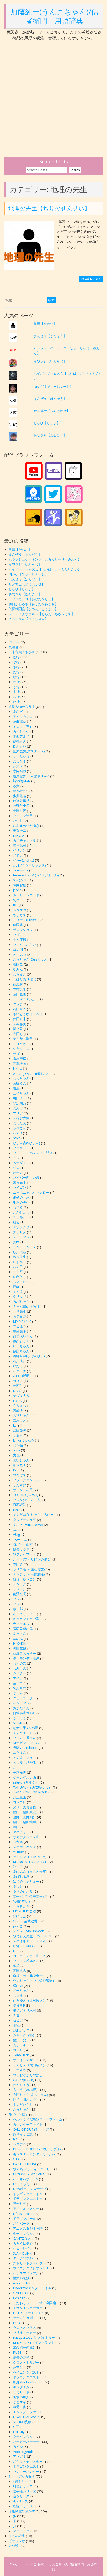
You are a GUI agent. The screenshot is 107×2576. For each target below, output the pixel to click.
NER (16, 1951)
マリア (18, 1113)
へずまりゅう (23, 1757)
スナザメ (19, 1232)
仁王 (16, 2426)
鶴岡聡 (18, 924)
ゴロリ (18, 2050)
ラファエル (21, 1623)
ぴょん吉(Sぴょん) (26, 1143)
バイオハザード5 (25, 2179)
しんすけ (19, 1485)
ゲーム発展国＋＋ (26, 2317)
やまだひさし (23, 2104)
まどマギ (19, 2402)
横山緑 (18, 1985)
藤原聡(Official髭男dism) (31, 776)
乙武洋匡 (19, 1063)
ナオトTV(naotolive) (28, 1524)
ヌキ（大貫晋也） (26, 1807)
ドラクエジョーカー (28, 2307)
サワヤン (19, 1589)
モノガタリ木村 (24, 2010)
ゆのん (18, 1638)
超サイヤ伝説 (23, 2134)
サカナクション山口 (28, 1837)
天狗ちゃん (21, 1415)
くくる (18, 1291)
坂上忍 (18, 1028)
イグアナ (19, 1371)
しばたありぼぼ (24, 979)
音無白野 (19, 1316)
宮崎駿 (18, 1410)
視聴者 (13, 647)
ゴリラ (18, 1381)
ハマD (17, 1133)
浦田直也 (19, 994)
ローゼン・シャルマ (28, 1742)
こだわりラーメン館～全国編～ (36, 2303)
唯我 (16, 2025)
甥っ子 (18, 1866)
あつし (18, 1886)
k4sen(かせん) (23, 860)
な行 (16, 677)
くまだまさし (23, 1732)
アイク (18, 1678)
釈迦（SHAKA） (25, 1946)
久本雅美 (19, 1024)
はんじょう (21, 2084)
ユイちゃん (21, 1093)
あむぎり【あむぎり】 (50, 435)
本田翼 (18, 1564)
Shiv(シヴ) (20, 880)
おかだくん (21, 1708)
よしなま (19, 761)
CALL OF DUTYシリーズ (31, 2129)
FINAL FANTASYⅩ (26, 2417)
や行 (16, 691)
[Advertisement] (53, 101)
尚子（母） (21, 2045)
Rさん (17, 1390)
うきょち (19, 1405)
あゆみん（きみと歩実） (31, 1871)
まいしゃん (21, 1460)
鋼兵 (16, 1966)
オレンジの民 (23, 1490)
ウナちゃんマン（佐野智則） (34, 1980)
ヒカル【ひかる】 (26, 1762)
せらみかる (21, 1906)
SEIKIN (18, 1722)
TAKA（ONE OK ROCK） (32, 1792)
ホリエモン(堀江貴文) (29, 1569)
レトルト (19, 1262)
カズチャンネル (24, 840)
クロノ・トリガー (26, 2362)
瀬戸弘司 (19, 845)
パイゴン (19, 1187)
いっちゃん (21, 1346)
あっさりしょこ (24, 1613)
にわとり (19, 1276)
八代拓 (18, 1841)
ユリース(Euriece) (26, 919)
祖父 (16, 1222)
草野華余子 (21, 806)
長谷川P (19, 2005)
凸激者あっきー (24, 1653)
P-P (16, 1470)
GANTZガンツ (23, 2238)
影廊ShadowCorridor (28, 2382)
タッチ (18, 1004)
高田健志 (19, 1970)
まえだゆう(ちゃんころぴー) (34, 1514)
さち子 (18, 1266)
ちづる (18, 1207)
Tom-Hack (21, 2055)
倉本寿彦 (19, 1058)
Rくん (17, 1400)
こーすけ (19, 2069)
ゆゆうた (19, 1916)
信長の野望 (21, 2357)
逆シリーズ (21, 2496)
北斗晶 (18, 1445)
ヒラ (16, 1604)
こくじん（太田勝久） (29, 2065)
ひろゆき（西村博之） (29, 2000)
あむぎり (19, 711)
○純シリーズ (22, 2481)
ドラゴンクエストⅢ (28, 2377)
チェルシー (21, 1217)
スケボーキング (24, 1847)
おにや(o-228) (23, 2079)
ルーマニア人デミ (26, 999)
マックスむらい (24, 944)
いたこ (18, 1366)
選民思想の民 (23, 1628)
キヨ (16, 2015)
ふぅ (16, 1157)
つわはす (19, 1475)
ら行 (16, 696)
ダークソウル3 (24, 2436)
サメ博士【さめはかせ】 (52, 410)
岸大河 (18, 766)
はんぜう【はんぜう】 (50, 398)
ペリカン (19, 850)
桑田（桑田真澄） (26, 1812)
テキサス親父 (23, 1038)
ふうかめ (19, 910)
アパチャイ (21, 1832)
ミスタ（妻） (23, 726)
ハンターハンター (26, 2471)
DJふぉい (19, 746)
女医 (16, 1242)
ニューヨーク (23, 1698)
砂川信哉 (19, 1252)
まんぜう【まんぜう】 (50, 336)
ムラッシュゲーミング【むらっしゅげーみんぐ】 (45, 559)
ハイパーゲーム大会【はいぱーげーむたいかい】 (45, 569)
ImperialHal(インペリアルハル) (36, 875)
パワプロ (19, 2144)
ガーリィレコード (26, 895)
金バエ (18, 1683)
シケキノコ (21, 1048)
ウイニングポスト (26, 2372)
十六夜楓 (19, 939)
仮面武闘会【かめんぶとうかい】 (33, 609)
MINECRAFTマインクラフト (33, 2342)
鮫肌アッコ (21, 2030)
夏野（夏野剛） (24, 1817)
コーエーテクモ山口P (29, 1956)
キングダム (21, 2387)
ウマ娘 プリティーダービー (33, 2169)
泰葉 (16, 786)
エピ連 (18, 1326)
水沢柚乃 (19, 1103)
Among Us (21, 2283)
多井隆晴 (19, 796)
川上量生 (19, 1797)
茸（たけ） (21, 1043)
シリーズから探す (22, 2476)
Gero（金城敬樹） (26, 1921)
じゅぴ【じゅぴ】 (47, 423)
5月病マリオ (22, 1901)
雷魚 (16, 1088)
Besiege (19, 2298)
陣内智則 (19, 885)
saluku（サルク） (26, 1782)
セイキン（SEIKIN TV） (30, 1856)
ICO (16, 2139)
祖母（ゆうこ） (24, 1579)
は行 (16, 681)
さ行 (16, 667)
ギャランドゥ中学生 (28, 1618)
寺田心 (18, 1034)
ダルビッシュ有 (24, 1519)
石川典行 (19, 1361)
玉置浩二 (19, 830)
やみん (18, 969)
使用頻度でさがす (22, 2511)
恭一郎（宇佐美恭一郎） (31, 1896)
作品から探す (18, 2114)
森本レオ (19, 1420)
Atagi (17, 1534)
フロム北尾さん (24, 1737)
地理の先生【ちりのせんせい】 (49, 208)
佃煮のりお (21, 1197)
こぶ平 (18, 1271)
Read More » (91, 278)
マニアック (21, 2531)
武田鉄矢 (19, 1430)
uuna (16, 1450)
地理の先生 (21, 1202)
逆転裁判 (19, 2203)
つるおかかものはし (28, 2075)
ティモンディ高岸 (26, 1658)
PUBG (17, 2322)
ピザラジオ (17, 2541)
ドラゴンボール (24, 2218)
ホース (18, 1172)
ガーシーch (21, 731)
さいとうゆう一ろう (28, 1014)
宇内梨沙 (19, 771)
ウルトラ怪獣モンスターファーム (37, 2119)
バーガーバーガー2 (27, 2441)
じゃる (18, 1995)
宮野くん (19, 1083)
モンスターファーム (28, 2412)
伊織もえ (19, 741)
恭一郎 (18, 1609)
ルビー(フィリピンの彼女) (32, 1559)
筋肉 (16, 1286)
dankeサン (21, 791)
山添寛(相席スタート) (29, 751)
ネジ (16, 1767)
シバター (19, 1673)
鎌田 (16, 1827)
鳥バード (19, 900)
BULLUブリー (23, 2184)
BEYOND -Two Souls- (29, 2174)
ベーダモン (21, 1162)
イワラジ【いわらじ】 (50, 361)
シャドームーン (24, 1247)
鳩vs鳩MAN (21, 781)
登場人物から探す (22, 706)
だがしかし (21, 1212)
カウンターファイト (28, 2124)
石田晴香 (19, 1009)
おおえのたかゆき (26, 825)
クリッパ (19, 1296)
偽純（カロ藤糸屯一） (29, 1975)
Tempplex (20, 870)
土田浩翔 (19, 810)
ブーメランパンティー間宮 (33, 1153)
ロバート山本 (23, 1544)
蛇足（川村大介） (26, 2099)
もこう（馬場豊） (26, 2089)
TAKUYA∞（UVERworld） (32, 1787)
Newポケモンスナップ (29, 2188)
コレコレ (19, 1802)
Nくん (17, 1068)
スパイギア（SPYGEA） (30, 1941)
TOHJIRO (20, 1539)
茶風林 (18, 984)
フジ (16, 1599)
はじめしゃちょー (26, 1881)
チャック (19, 1584)
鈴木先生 (19, 1257)
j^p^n (17, 890)
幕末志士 (19, 1182)
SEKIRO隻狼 (22, 2422)
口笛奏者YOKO (24, 1713)
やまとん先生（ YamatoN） (33, 1936)
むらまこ (19, 974)
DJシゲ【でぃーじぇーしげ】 (55, 386)
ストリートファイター (29, 2263)
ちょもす (19, 915)
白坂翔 (18, 949)
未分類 (13, 2545)
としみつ (19, 954)
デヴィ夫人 (21, 1395)
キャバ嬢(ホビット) (27, 1306)
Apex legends (23, 2451)
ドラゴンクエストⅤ (28, 2198)
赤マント (19, 2367)
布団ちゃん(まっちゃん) (30, 2094)
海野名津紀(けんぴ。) (29, 1356)
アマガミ (19, 2456)
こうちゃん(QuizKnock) (30, 959)
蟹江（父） (21, 2040)
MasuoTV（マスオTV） (30, 1861)
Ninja (16, 1509)
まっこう (19, 1718)
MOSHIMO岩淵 (24, 1911)
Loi (15, 1425)
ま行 (16, 687)
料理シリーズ (23, 2486)
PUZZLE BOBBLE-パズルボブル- (37, 2149)
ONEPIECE (21, 2293)
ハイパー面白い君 (26, 1177)
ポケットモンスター (28, 2461)
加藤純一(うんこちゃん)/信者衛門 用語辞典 (54, 16)
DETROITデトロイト (28, 2313)
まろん (18, 1693)
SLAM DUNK (22, 2253)
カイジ (18, 2446)
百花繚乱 (19, 1504)
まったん (19, 1123)
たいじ (18, 820)
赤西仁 (18, 1385)
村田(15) (19, 1098)
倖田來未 (19, 1019)
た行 (16, 672)
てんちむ (19, 1688)
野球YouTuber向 (25, 1747)
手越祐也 (19, 1772)
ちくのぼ (19, 1663)
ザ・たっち (21, 756)
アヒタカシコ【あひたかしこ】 (32, 599)
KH (15, 905)
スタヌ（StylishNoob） (30, 1931)
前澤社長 (19, 1594)
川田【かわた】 (45, 323)
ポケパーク (21, 2223)
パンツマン (21, 1703)
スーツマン (21, 1237)
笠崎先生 (19, 1331)
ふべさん (19, 1128)
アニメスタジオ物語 (28, 2228)
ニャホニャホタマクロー (31, 1192)
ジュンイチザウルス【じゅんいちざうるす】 (41, 614)
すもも (18, 1435)
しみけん (19, 1668)
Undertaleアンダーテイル (32, 2288)
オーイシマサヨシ (26, 2060)
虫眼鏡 (18, 964)
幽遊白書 (19, 2407)
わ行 (16, 701)
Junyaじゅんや (23, 1440)
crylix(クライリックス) (29, 865)
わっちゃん (21, 1078)
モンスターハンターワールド (34, 2154)
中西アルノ (21, 736)
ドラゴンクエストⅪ (28, 2194)
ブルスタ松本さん (26, 1960)
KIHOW (19, 835)
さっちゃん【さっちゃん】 (28, 618)
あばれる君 (21, 1876)
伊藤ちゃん (21, 1351)
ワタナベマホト (24, 1554)
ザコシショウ (23, 929)
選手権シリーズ (24, 2491)
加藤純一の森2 (24, 2347)
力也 (16, 1455)
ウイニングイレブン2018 (32, 2268)
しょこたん (21, 1281)
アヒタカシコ (23, 716)
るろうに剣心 (23, 2243)
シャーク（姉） (24, 2035)
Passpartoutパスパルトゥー (34, 2337)
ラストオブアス (24, 2327)
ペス (16, 1167)
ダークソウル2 (24, 2233)
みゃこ (18, 1926)
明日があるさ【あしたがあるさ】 (33, 604)
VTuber (14, 642)
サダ (16, 1053)
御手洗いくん (23, 1336)
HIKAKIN (20, 1643)
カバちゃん (21, 1301)
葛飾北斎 (19, 721)
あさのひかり (23, 1891)
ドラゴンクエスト (26, 2466)
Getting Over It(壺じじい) (32, 1073)
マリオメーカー (24, 2332)
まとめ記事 (17, 2535)
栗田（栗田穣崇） (26, 1822)
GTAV (17, 2159)
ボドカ (18, 855)
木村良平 (19, 989)
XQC (16, 1529)
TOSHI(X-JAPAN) (25, 1494)
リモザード (21, 2392)
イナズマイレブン (26, 2273)
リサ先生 (19, 1311)
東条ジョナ (21, 1341)
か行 (16, 662)
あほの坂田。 (23, 1375)
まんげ (18, 1108)
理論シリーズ (23, 2506)
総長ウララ (21, 1549)
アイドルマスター (26, 2208)
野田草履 (19, 1648)
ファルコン (21, 1147)
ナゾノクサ (21, 1227)
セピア (18, 2020)
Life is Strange (23, 2213)
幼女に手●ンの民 (25, 1728)
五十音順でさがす (22, 652)
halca (16, 1138)
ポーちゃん (21, 1990)
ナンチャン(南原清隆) (29, 1574)
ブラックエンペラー (28, 1480)
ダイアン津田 (23, 815)
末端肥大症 (21, 1118)
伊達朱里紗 (21, 800)
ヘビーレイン (23, 2248)
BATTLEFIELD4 (24, 2164)
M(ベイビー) (22, 1321)
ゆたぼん (19, 1752)
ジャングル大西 (24, 1777)
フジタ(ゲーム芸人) (27, 1500)
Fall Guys (19, 2431)
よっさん (19, 1633)
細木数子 (19, 1465)
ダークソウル (23, 2258)
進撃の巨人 (21, 2397)
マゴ (16, 934)
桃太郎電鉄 (21, 2278)
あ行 (16, 657)
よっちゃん (21, 2109)
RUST (17, 2352)
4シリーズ (20, 2501)
